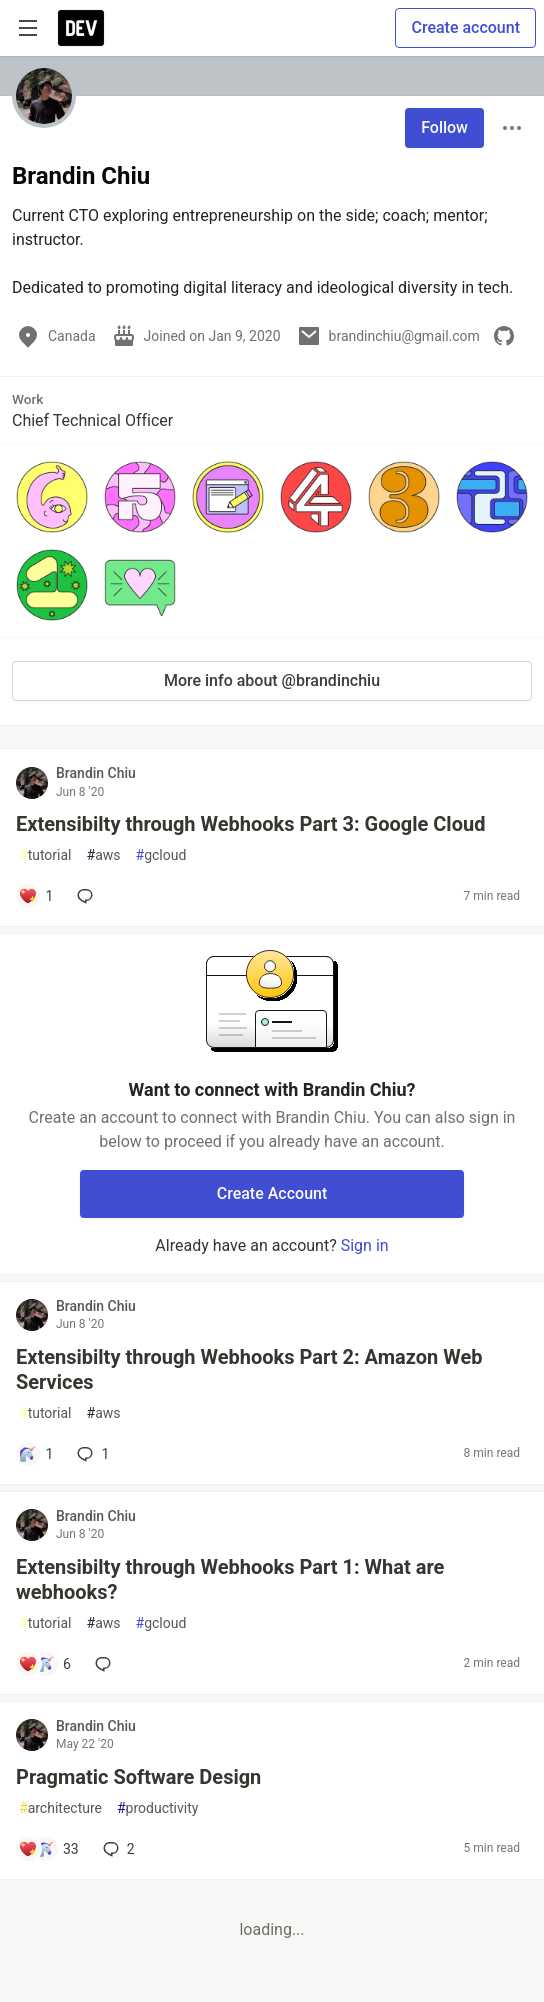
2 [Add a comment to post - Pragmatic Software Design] (117, 1849)
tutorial (45, 855)
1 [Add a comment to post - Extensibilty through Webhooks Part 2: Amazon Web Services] (91, 1454)
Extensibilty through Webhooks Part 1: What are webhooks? (230, 1579)
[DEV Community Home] (81, 28)
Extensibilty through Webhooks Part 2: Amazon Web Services (249, 1369)
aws (104, 855)
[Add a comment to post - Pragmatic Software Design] (48, 1849)
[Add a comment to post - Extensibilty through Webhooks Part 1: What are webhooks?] (44, 1664)
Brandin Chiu (96, 773)
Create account (465, 27)
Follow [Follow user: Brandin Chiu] (444, 127)
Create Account (272, 1193)
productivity (157, 1808)
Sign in (365, 1245)
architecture (60, 1808)
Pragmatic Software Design (138, 1777)
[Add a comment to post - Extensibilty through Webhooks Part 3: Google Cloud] (35, 896)
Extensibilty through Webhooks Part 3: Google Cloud (250, 824)
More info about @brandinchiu (272, 680)
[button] (52, 497)
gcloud (161, 855)
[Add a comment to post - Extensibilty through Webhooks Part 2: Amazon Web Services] (35, 1454)
